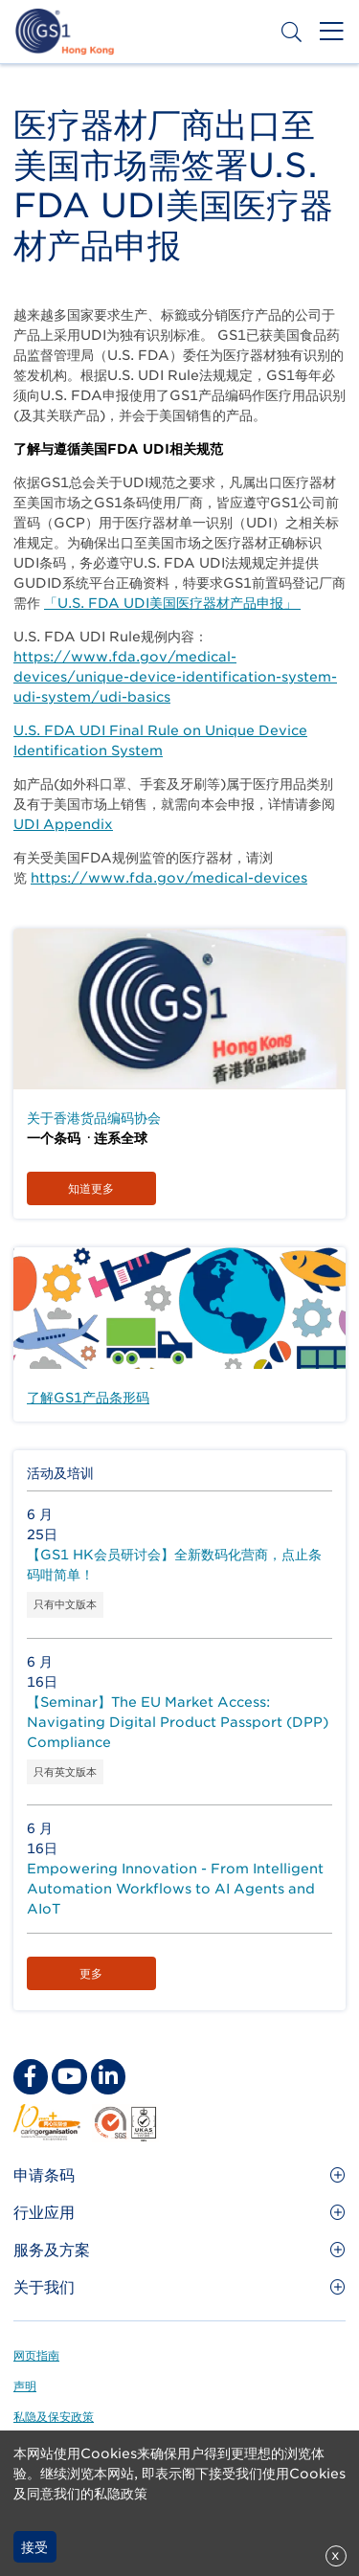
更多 (90, 1973)
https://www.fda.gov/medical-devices (169, 877)
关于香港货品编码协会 (94, 1118)
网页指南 (36, 2355)
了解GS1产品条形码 (88, 1397)
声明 (24, 2386)
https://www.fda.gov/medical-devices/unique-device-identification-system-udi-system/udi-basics (175, 677)
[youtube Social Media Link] (69, 2076)
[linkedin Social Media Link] (108, 2076)
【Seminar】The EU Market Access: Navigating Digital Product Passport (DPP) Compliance (177, 1722)
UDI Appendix (63, 824)
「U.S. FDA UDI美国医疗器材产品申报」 (172, 603)
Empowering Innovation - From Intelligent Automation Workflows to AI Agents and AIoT (175, 1888)
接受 (34, 2547)
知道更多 (91, 1188)
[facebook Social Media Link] (30, 2076)
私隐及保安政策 (53, 2416)
